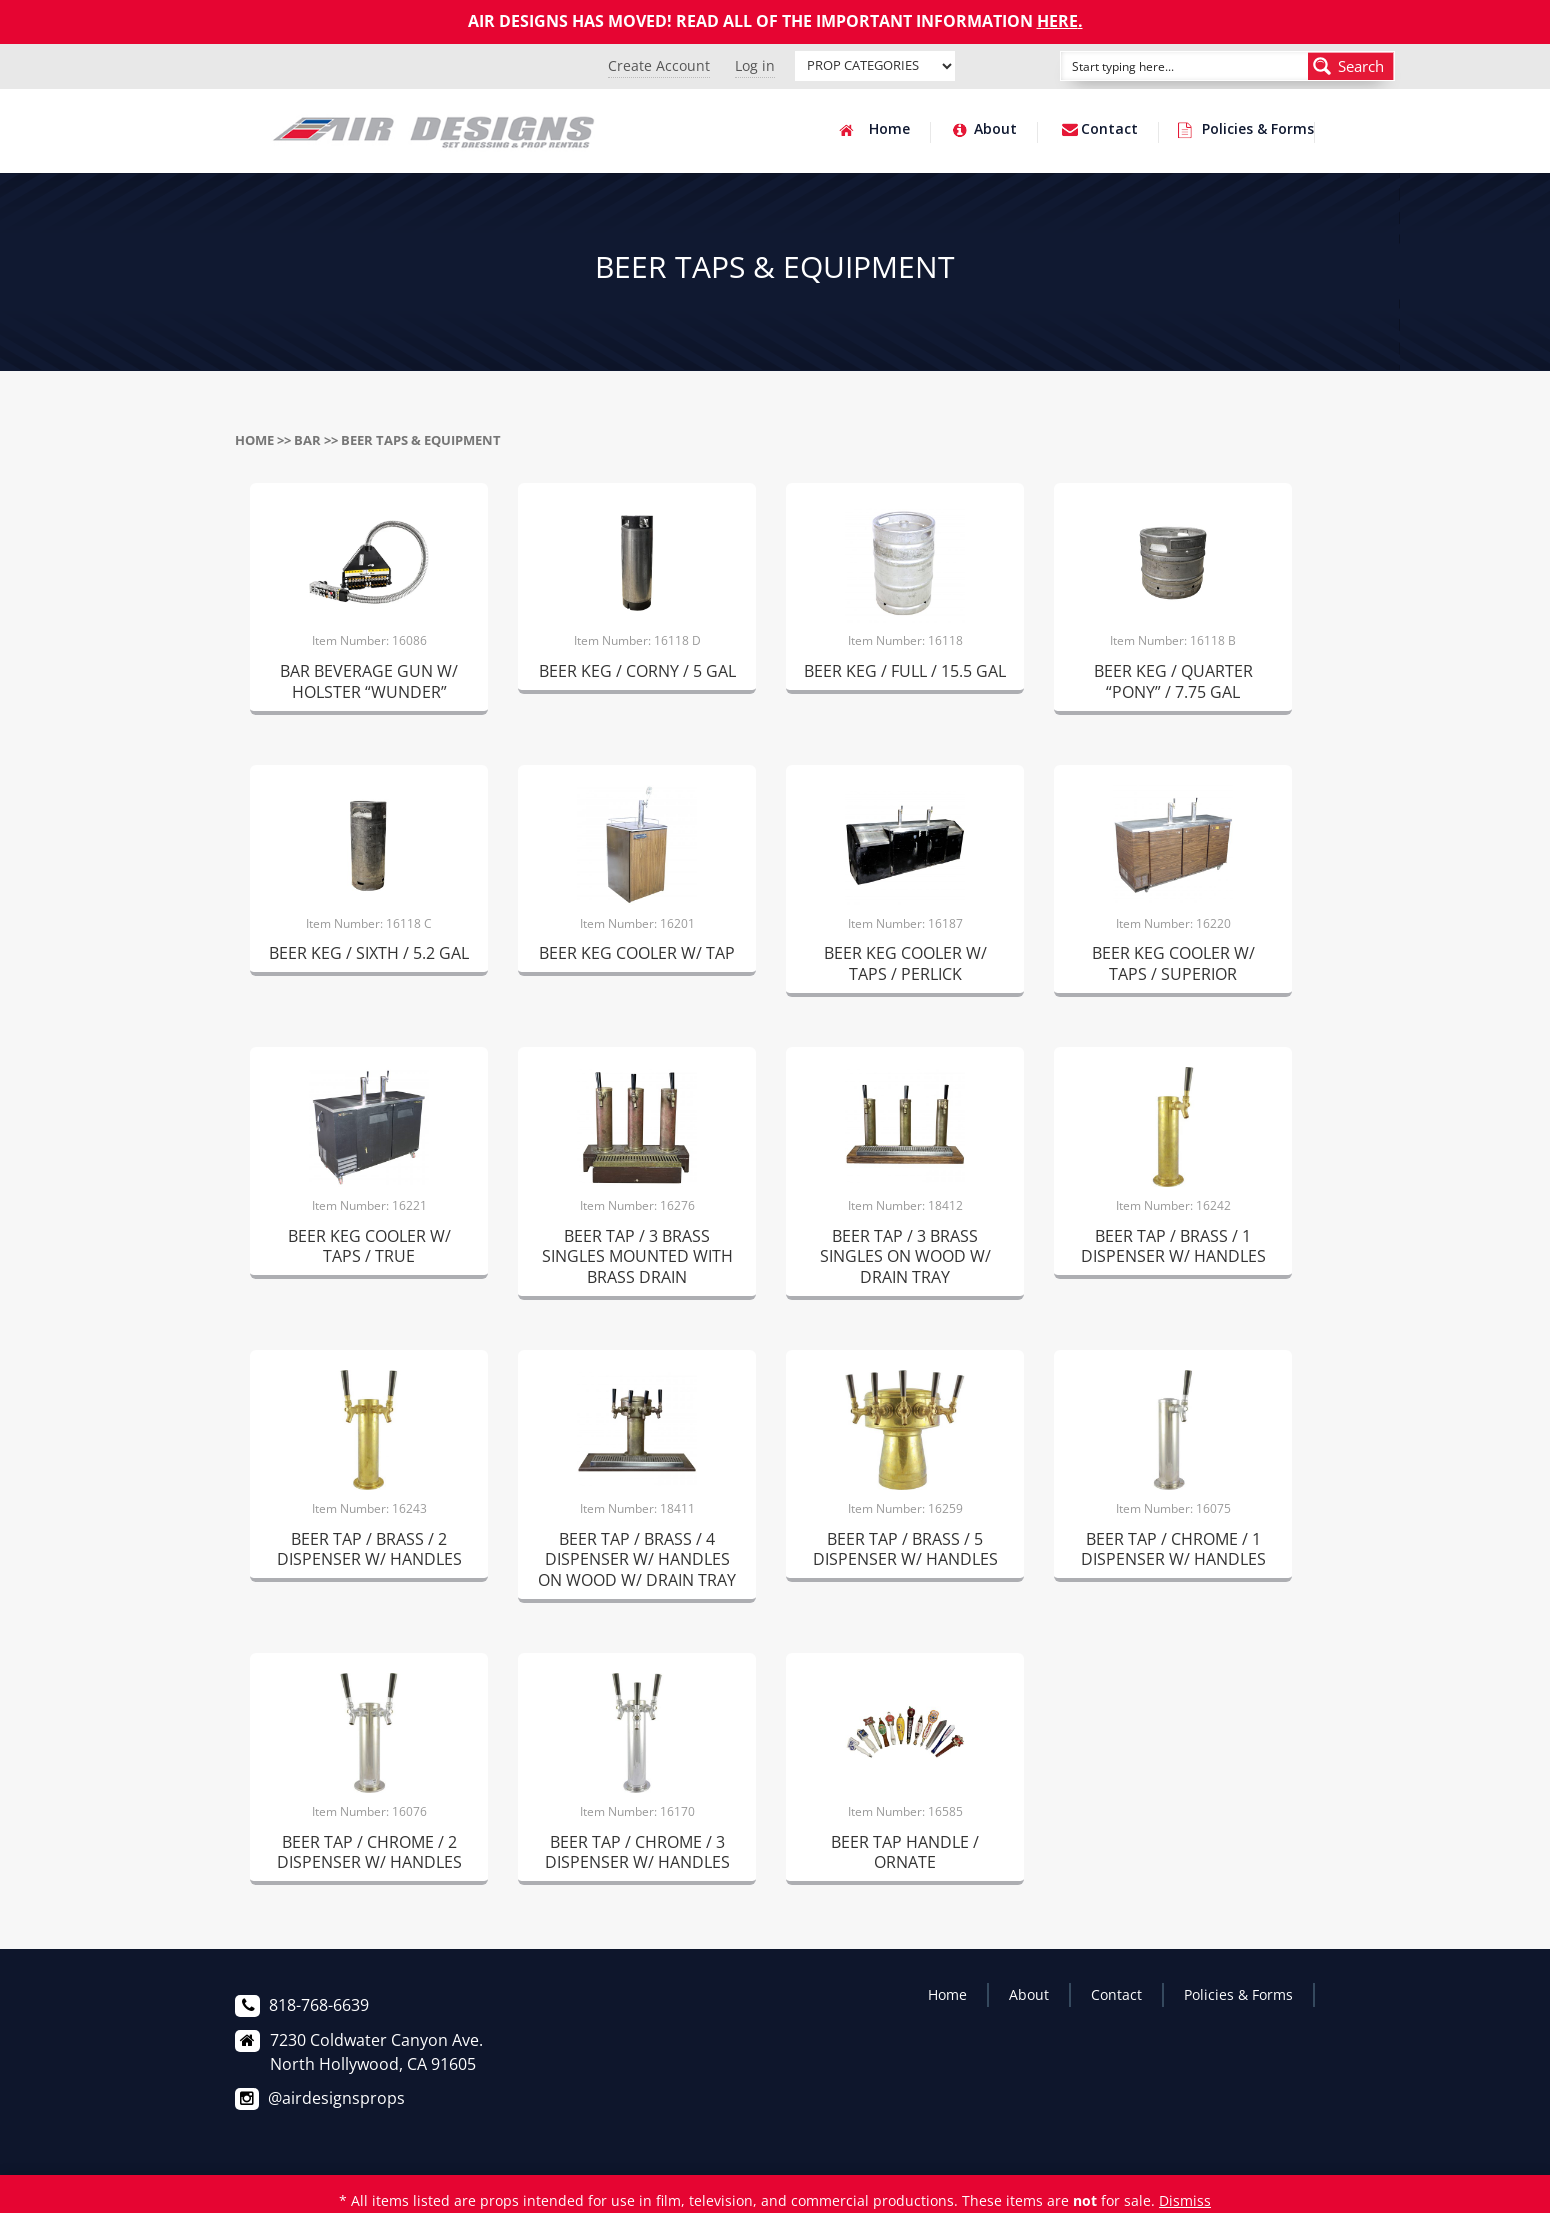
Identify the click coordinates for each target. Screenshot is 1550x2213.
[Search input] (1162, 66)
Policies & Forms (1258, 130)
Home (889, 130)
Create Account (659, 65)
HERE (1057, 21)
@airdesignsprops (336, 2098)
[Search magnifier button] (1351, 66)
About (995, 130)
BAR (307, 440)
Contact (1109, 130)
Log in (755, 65)
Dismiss (1185, 2200)
